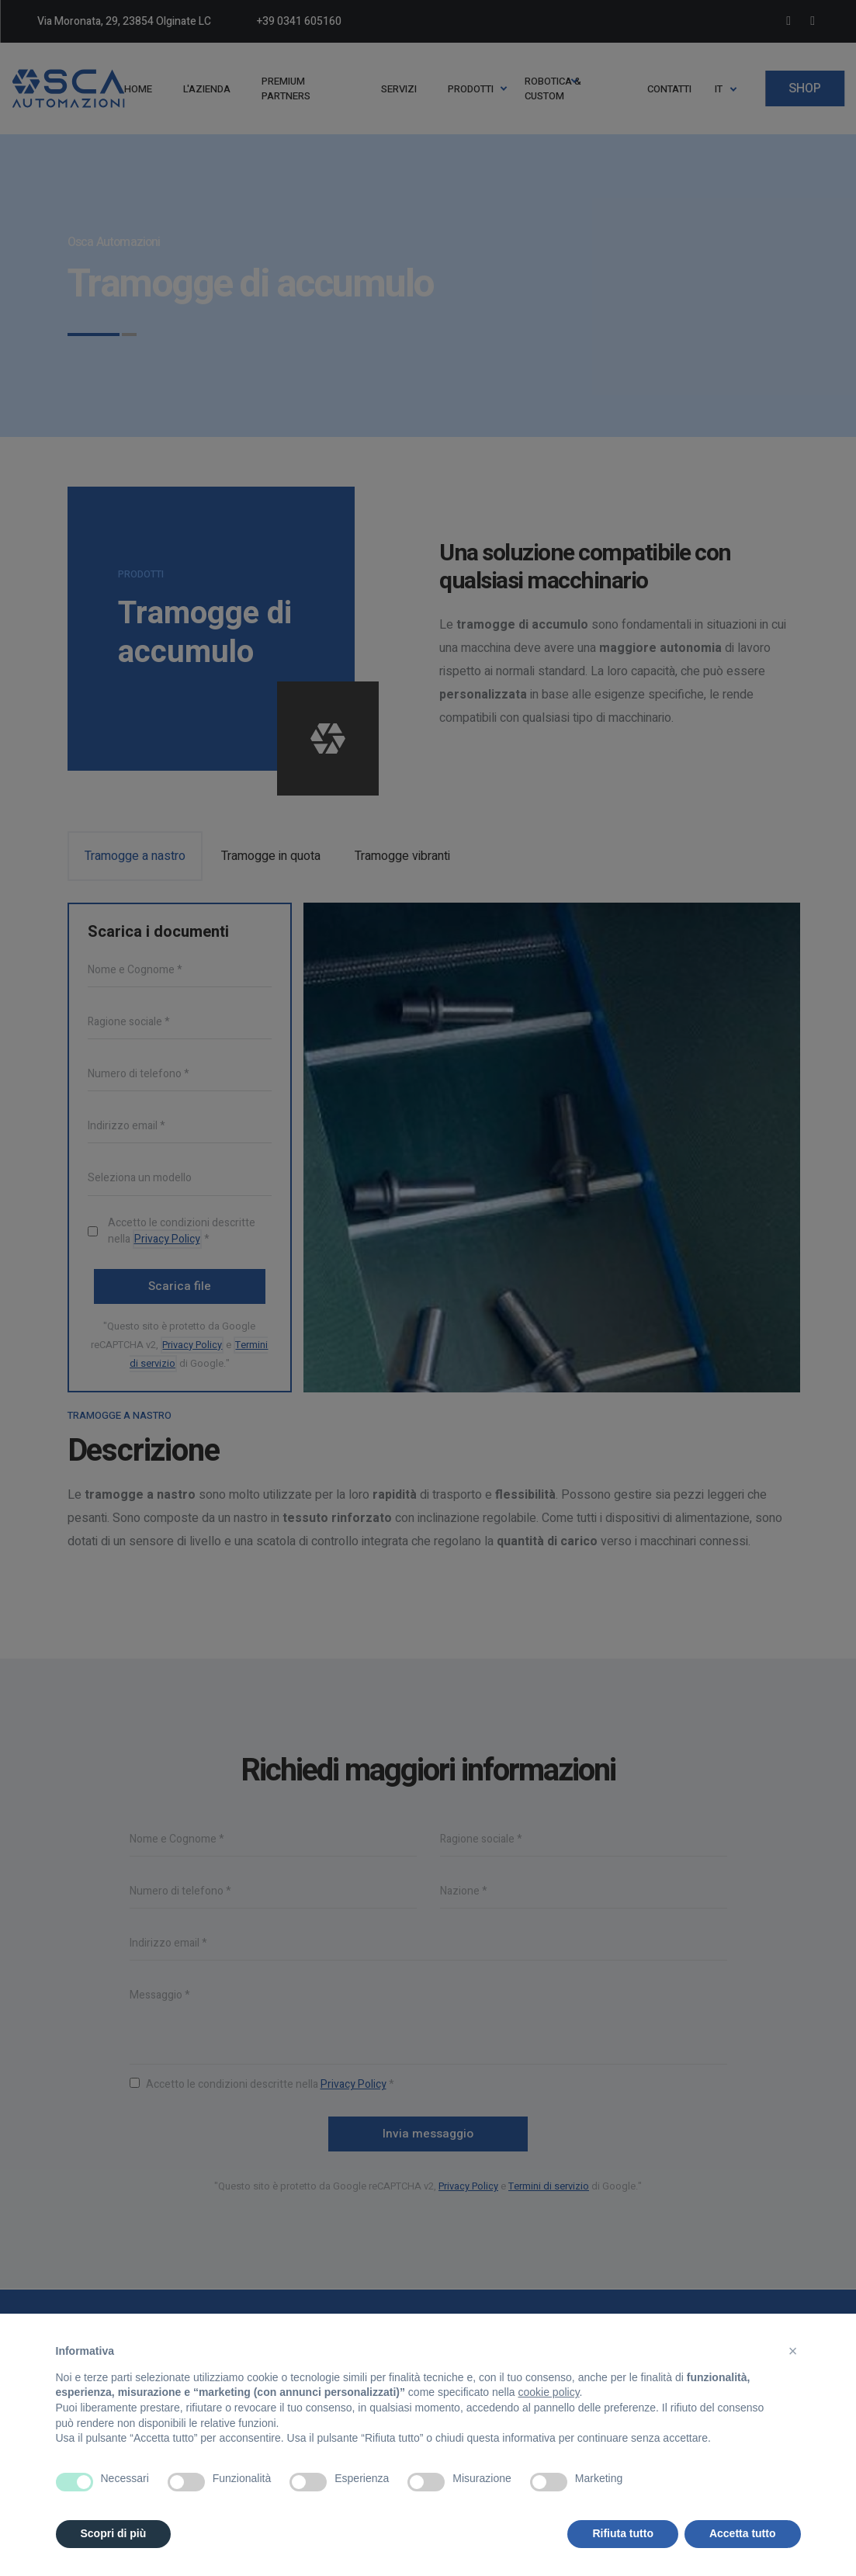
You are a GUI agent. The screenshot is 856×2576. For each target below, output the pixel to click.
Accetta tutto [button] (742, 2533)
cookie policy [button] (548, 2392)
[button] (793, 2351)
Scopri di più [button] (114, 2533)
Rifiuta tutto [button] (622, 2533)
